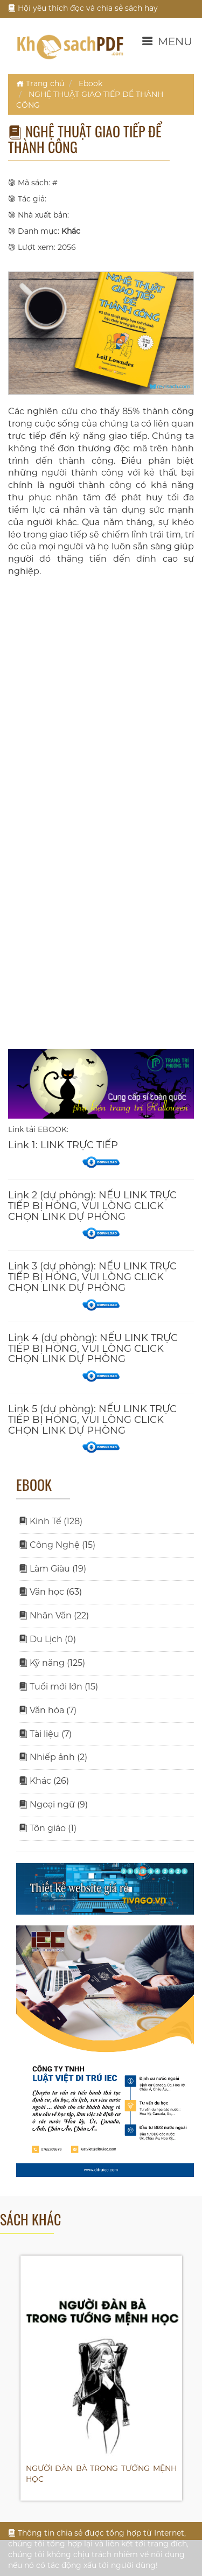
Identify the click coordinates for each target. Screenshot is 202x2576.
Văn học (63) (50, 1592)
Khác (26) (44, 1781)
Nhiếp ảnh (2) (53, 1757)
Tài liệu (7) (45, 1734)
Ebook (90, 83)
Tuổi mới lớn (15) (58, 1686)
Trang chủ (40, 83)
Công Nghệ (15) (57, 1545)
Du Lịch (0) (47, 1639)
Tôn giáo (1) (47, 1828)
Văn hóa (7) (47, 1710)
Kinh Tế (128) (50, 1521)
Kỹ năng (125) (52, 1663)
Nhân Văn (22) (54, 1615)
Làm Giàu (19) (52, 1568)
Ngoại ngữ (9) (53, 1804)
